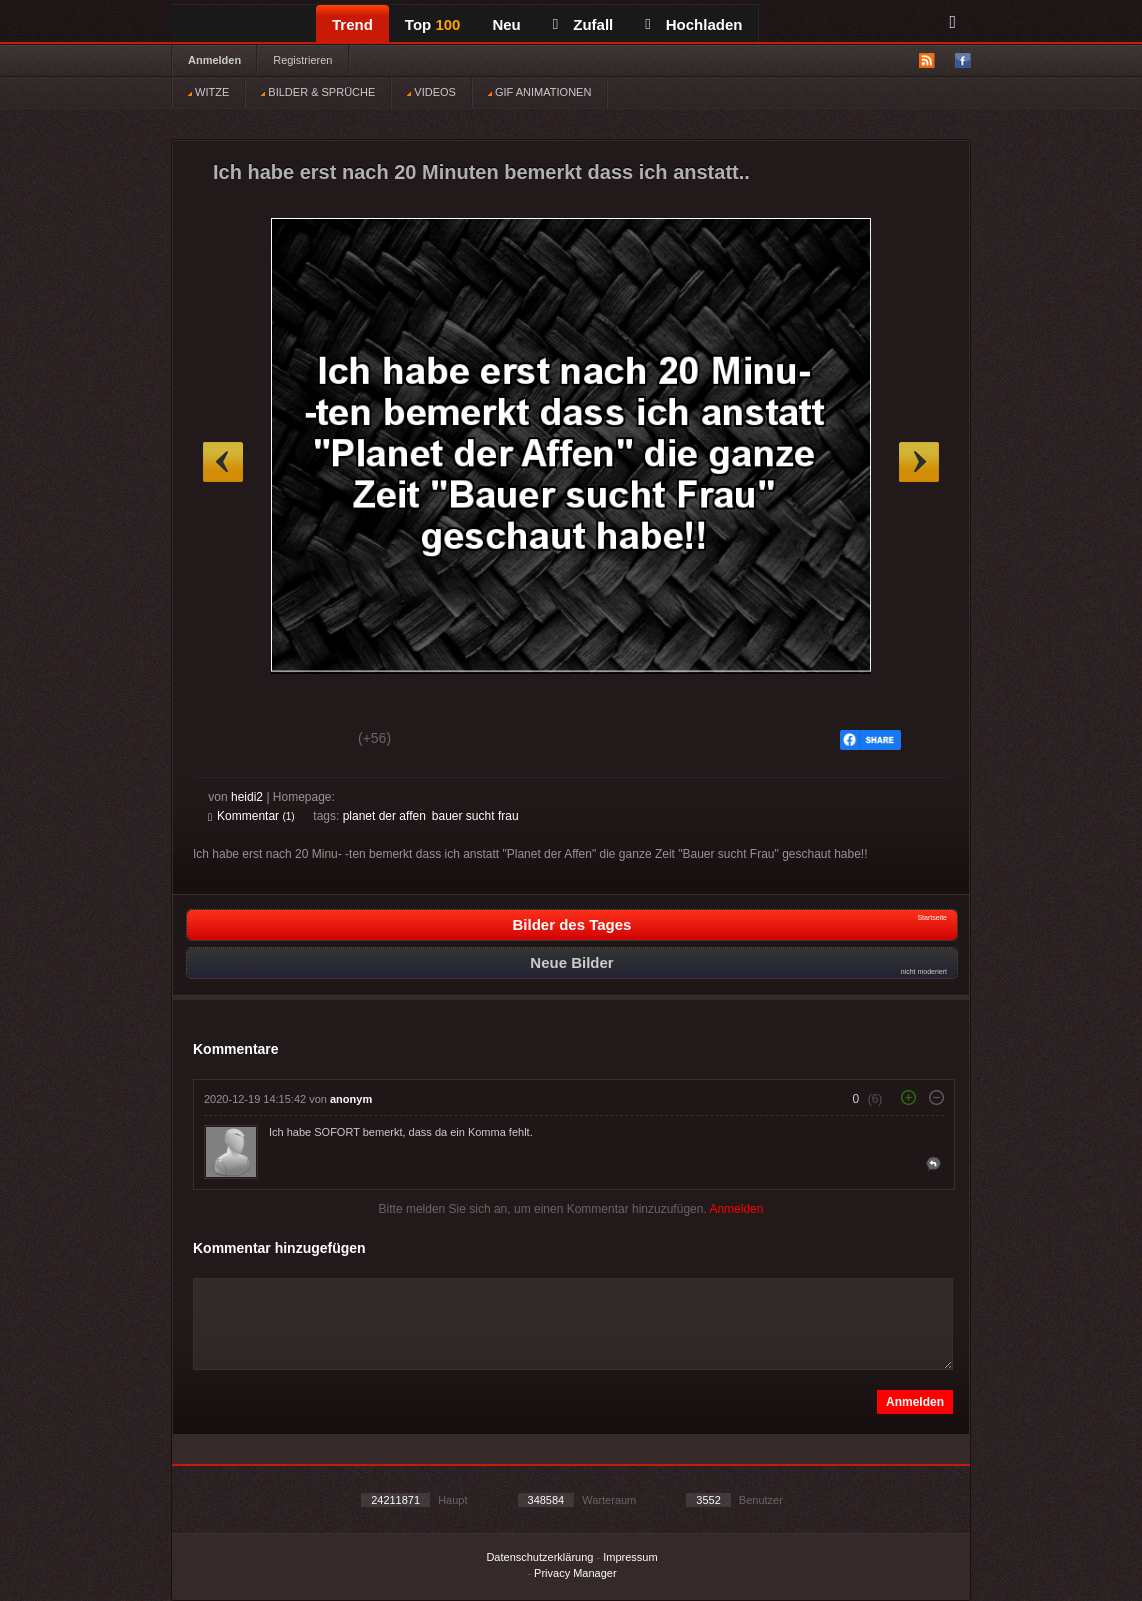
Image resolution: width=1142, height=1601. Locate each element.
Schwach (305, 741)
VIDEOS (431, 92)
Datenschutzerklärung (539, 1557)
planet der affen (384, 816)
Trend (352, 24)
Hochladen (693, 24)
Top (433, 24)
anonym (351, 1099)
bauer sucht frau (475, 816)
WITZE (208, 92)
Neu (506, 24)
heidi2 (247, 797)
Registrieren (302, 60)
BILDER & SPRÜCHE (318, 92)
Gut (230, 741)
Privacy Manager (575, 1573)
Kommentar (251, 816)
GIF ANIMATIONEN (539, 92)
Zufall (583, 24)
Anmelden (214, 60)
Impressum (630, 1557)
